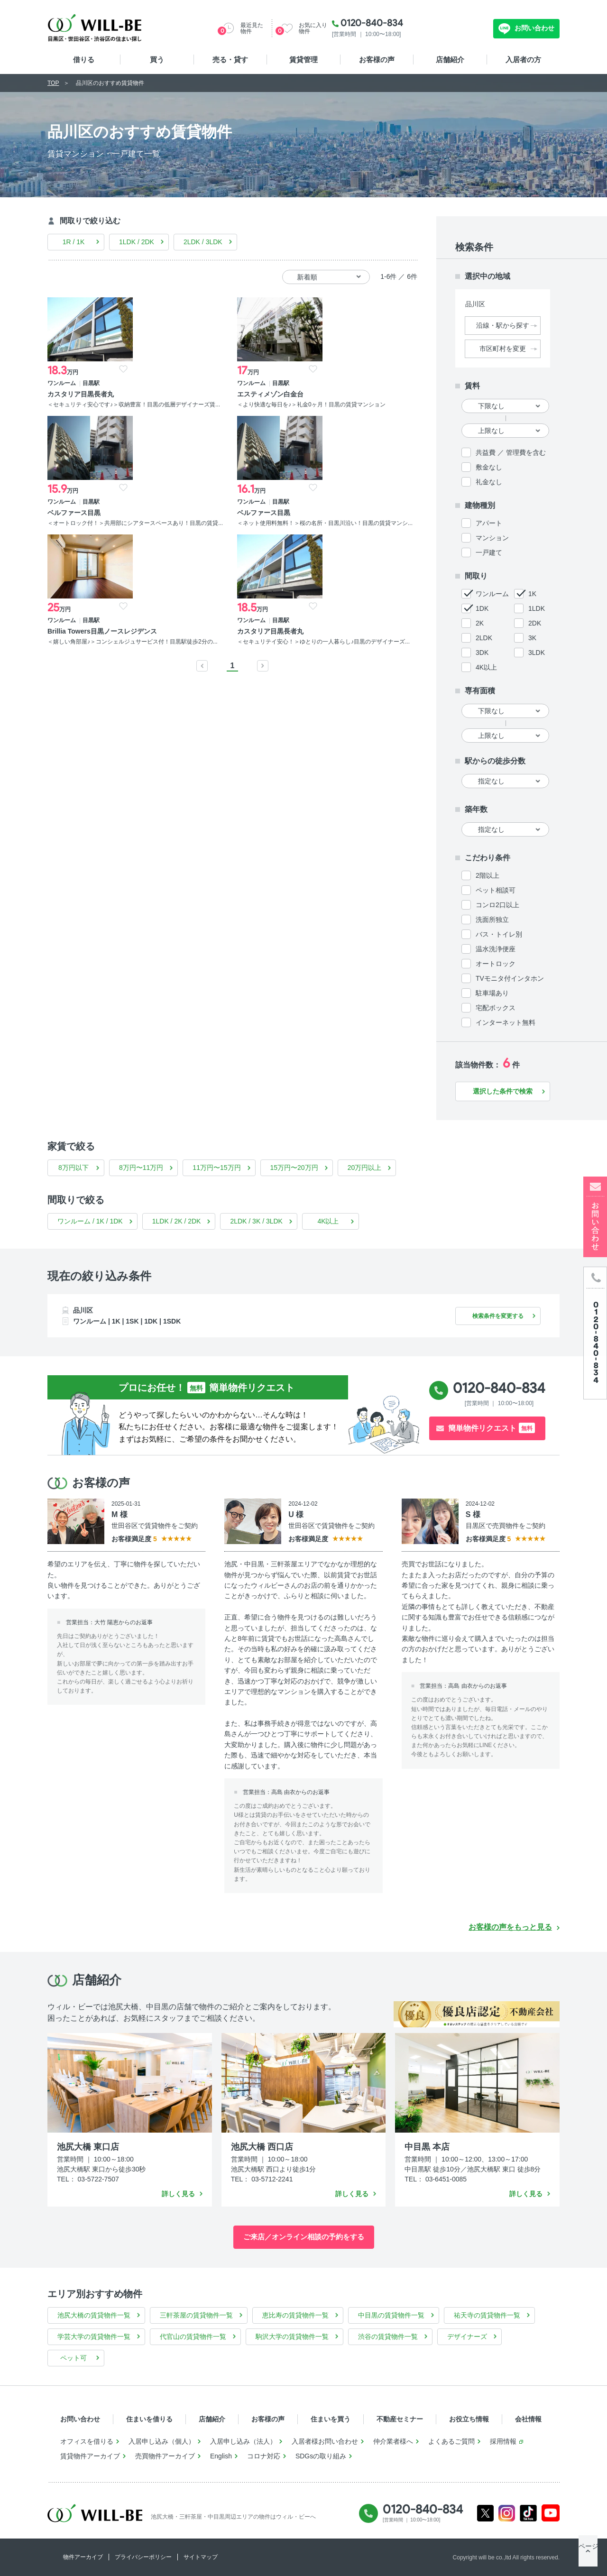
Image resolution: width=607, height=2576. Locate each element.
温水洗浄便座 (495, 949)
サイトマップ (201, 2557)
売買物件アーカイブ (165, 2456)
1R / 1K (74, 242)
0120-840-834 (371, 22)
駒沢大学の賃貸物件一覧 (292, 2336)
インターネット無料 (505, 1022)
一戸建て (489, 552)
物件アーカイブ (83, 2557)
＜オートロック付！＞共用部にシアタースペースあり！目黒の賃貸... (279, 413)
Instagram (506, 2513)
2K (480, 623)
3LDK (536, 652)
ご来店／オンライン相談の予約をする (303, 2237)
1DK (482, 608)
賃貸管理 (303, 59)
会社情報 (528, 2419)
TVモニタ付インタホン (510, 978)
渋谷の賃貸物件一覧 (388, 2336)
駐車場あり (492, 993)
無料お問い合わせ (455, 28)
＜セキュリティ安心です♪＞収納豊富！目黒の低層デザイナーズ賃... (88, 413)
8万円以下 (73, 1167)
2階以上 (487, 875)
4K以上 (486, 667)
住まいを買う (330, 2419)
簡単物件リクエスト (491, 1428)
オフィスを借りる (86, 2441)
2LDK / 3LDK (203, 242)
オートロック (495, 963)
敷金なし (489, 467)
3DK (482, 652)
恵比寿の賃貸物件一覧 (295, 2315)
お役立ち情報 (469, 2419)
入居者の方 (523, 59)
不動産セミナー (400, 2419)
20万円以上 (365, 1167)
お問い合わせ (533, 28)
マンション (492, 538)
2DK (534, 623)
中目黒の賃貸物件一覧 (391, 2315)
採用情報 (503, 2441)
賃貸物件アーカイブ (90, 2456)
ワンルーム (492, 594)
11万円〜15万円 (216, 1167)
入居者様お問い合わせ (325, 2441)
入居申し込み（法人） (243, 2441)
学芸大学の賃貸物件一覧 (93, 2336)
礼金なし (489, 482)
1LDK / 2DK (136, 242)
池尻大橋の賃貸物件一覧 (93, 2315)
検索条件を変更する (493, 1315)
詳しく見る (178, 2194)
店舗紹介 (450, 59)
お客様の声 (377, 59)
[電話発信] (595, 1332)
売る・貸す (230, 59)
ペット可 (73, 2358)
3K (532, 638)
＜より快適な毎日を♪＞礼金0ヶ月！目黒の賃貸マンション (182, 409)
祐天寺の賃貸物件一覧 (487, 2315)
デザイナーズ (467, 2336)
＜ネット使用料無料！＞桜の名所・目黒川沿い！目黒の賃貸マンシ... (374, 413)
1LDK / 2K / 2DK (176, 1221)
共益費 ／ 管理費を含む (511, 452)
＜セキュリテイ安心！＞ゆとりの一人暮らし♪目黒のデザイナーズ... (185, 554)
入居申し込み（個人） (162, 2441)
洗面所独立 (492, 919)
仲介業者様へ (393, 2441)
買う (157, 59)
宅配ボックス (495, 1008)
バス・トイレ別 (499, 934)
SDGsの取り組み (320, 2456)
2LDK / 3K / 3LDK (256, 1221)
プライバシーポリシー (143, 2557)
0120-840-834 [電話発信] (499, 1388)
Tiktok (528, 2513)
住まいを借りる (149, 2419)
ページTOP (588, 2557)
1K (532, 594)
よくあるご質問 (451, 2441)
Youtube (551, 2513)
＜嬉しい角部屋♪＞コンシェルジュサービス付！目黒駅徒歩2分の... (88, 562)
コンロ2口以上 (497, 905)
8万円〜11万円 (141, 1167)
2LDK (484, 638)
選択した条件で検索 (503, 1091)
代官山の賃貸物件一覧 (193, 2336)
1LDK (536, 608)
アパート (489, 523)
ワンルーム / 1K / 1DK (90, 1221)
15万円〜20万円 (294, 1167)
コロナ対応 (263, 2456)
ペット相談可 (495, 890)
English (221, 2456)
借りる (83, 59)
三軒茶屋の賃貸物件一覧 (196, 2315)
